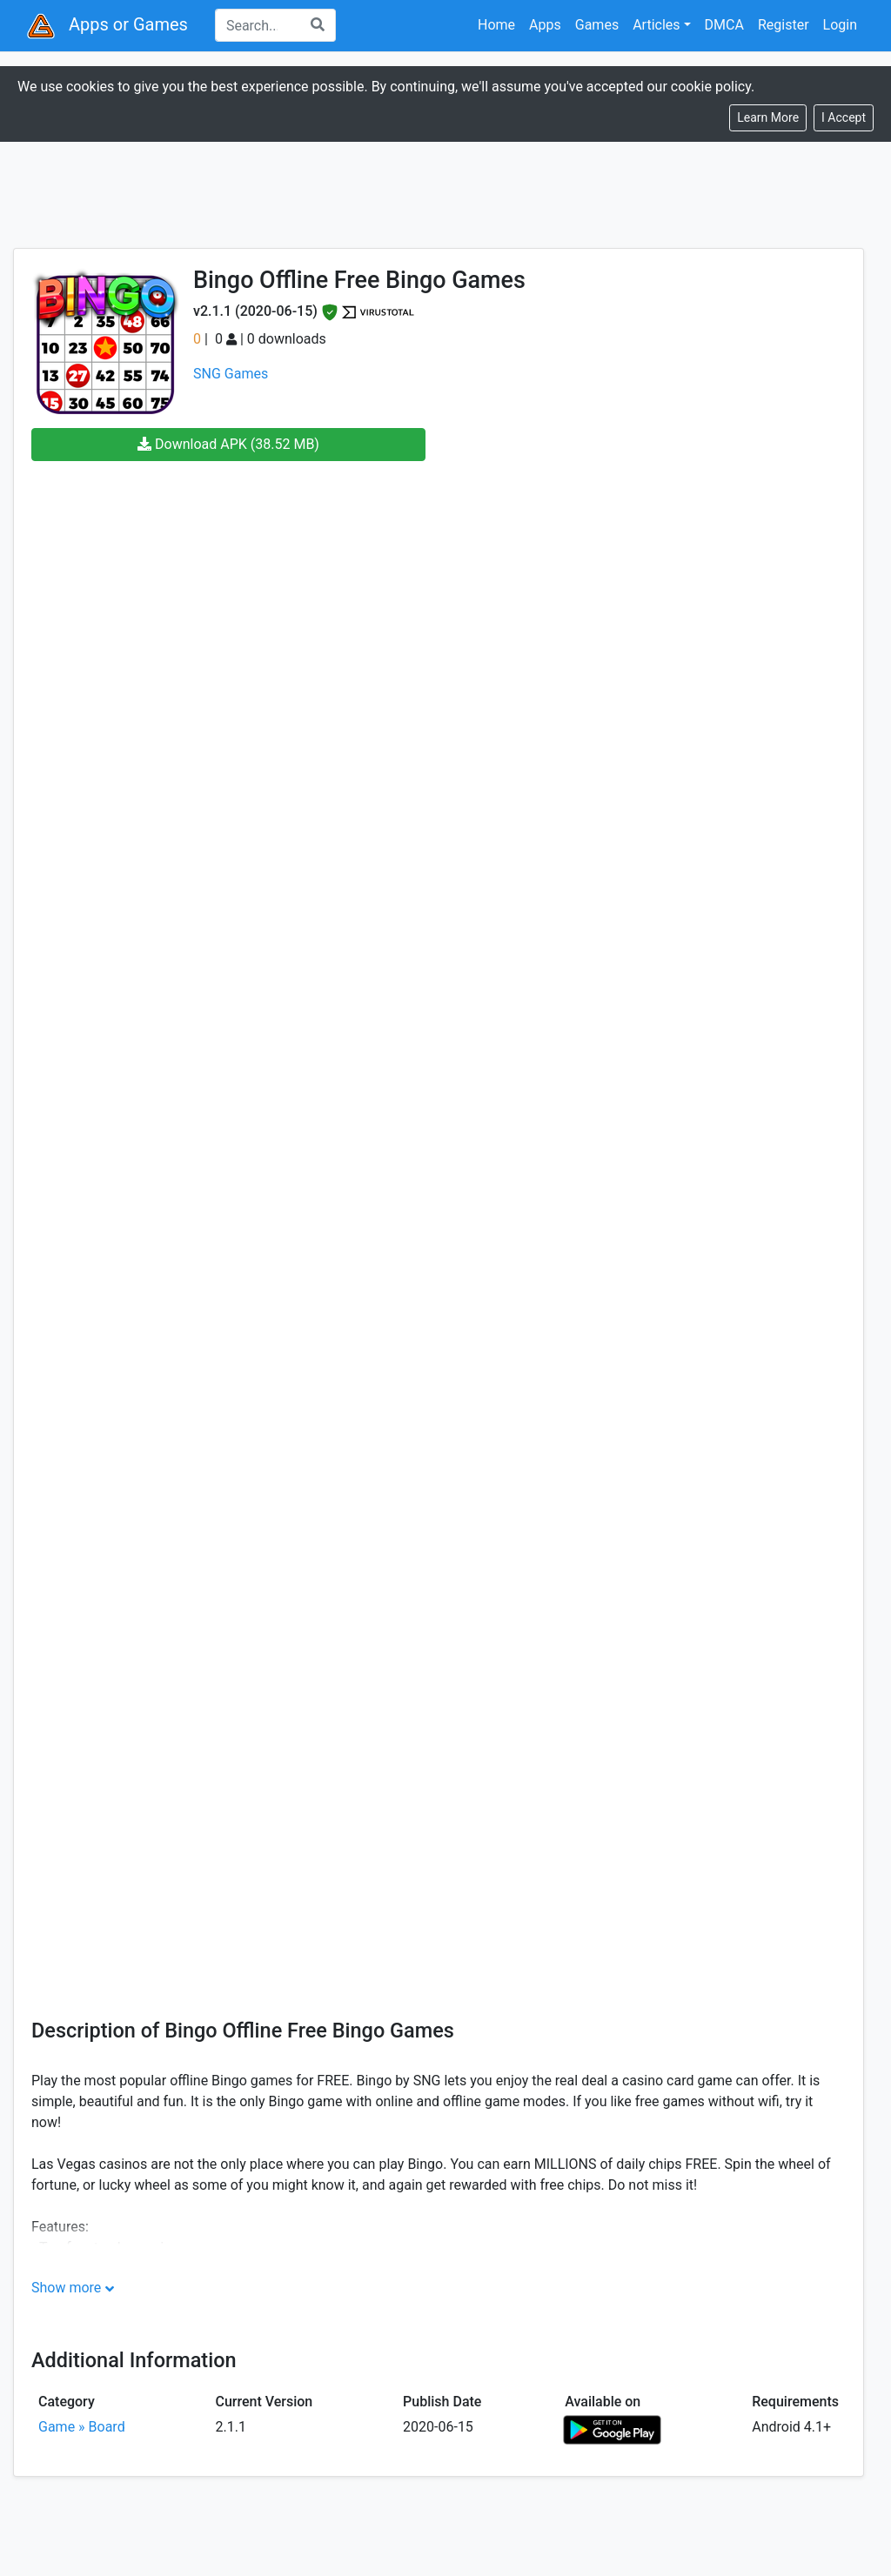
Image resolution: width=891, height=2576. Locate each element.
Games (597, 25)
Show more (66, 2287)
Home (496, 25)
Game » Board (81, 2427)
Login (840, 25)
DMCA (724, 25)
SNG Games (230, 373)
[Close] (844, 117)
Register (783, 25)
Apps (545, 25)
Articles (656, 25)
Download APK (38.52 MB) (228, 444)
